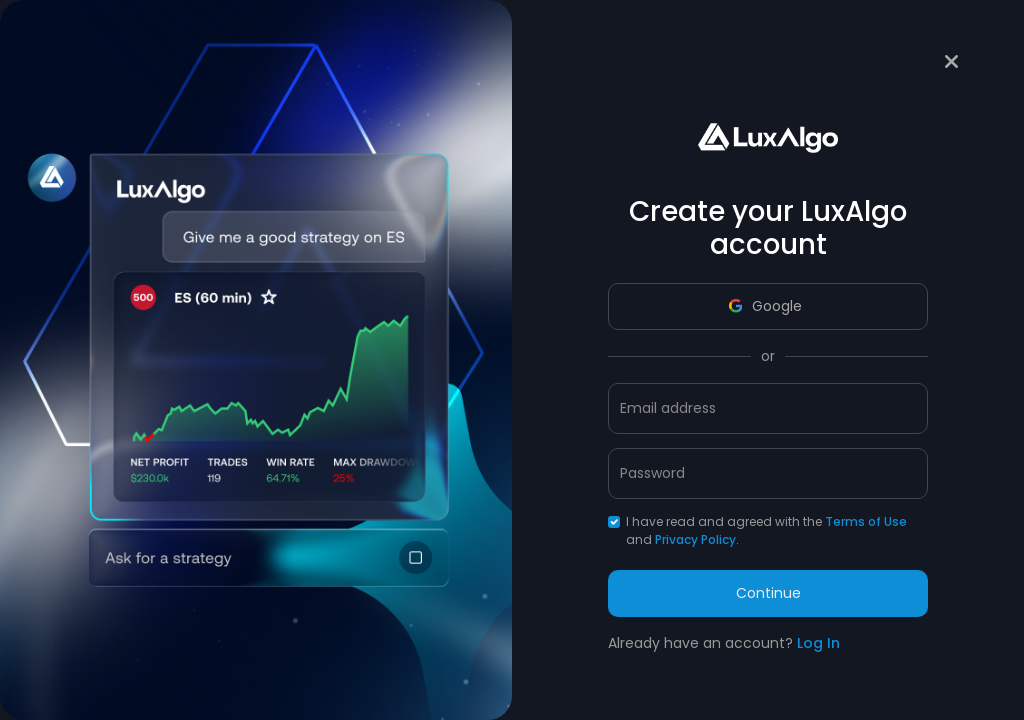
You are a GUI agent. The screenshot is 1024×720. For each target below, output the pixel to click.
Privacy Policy (695, 539)
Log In (818, 643)
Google (765, 306)
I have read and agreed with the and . (766, 530)
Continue (768, 593)
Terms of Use (866, 521)
